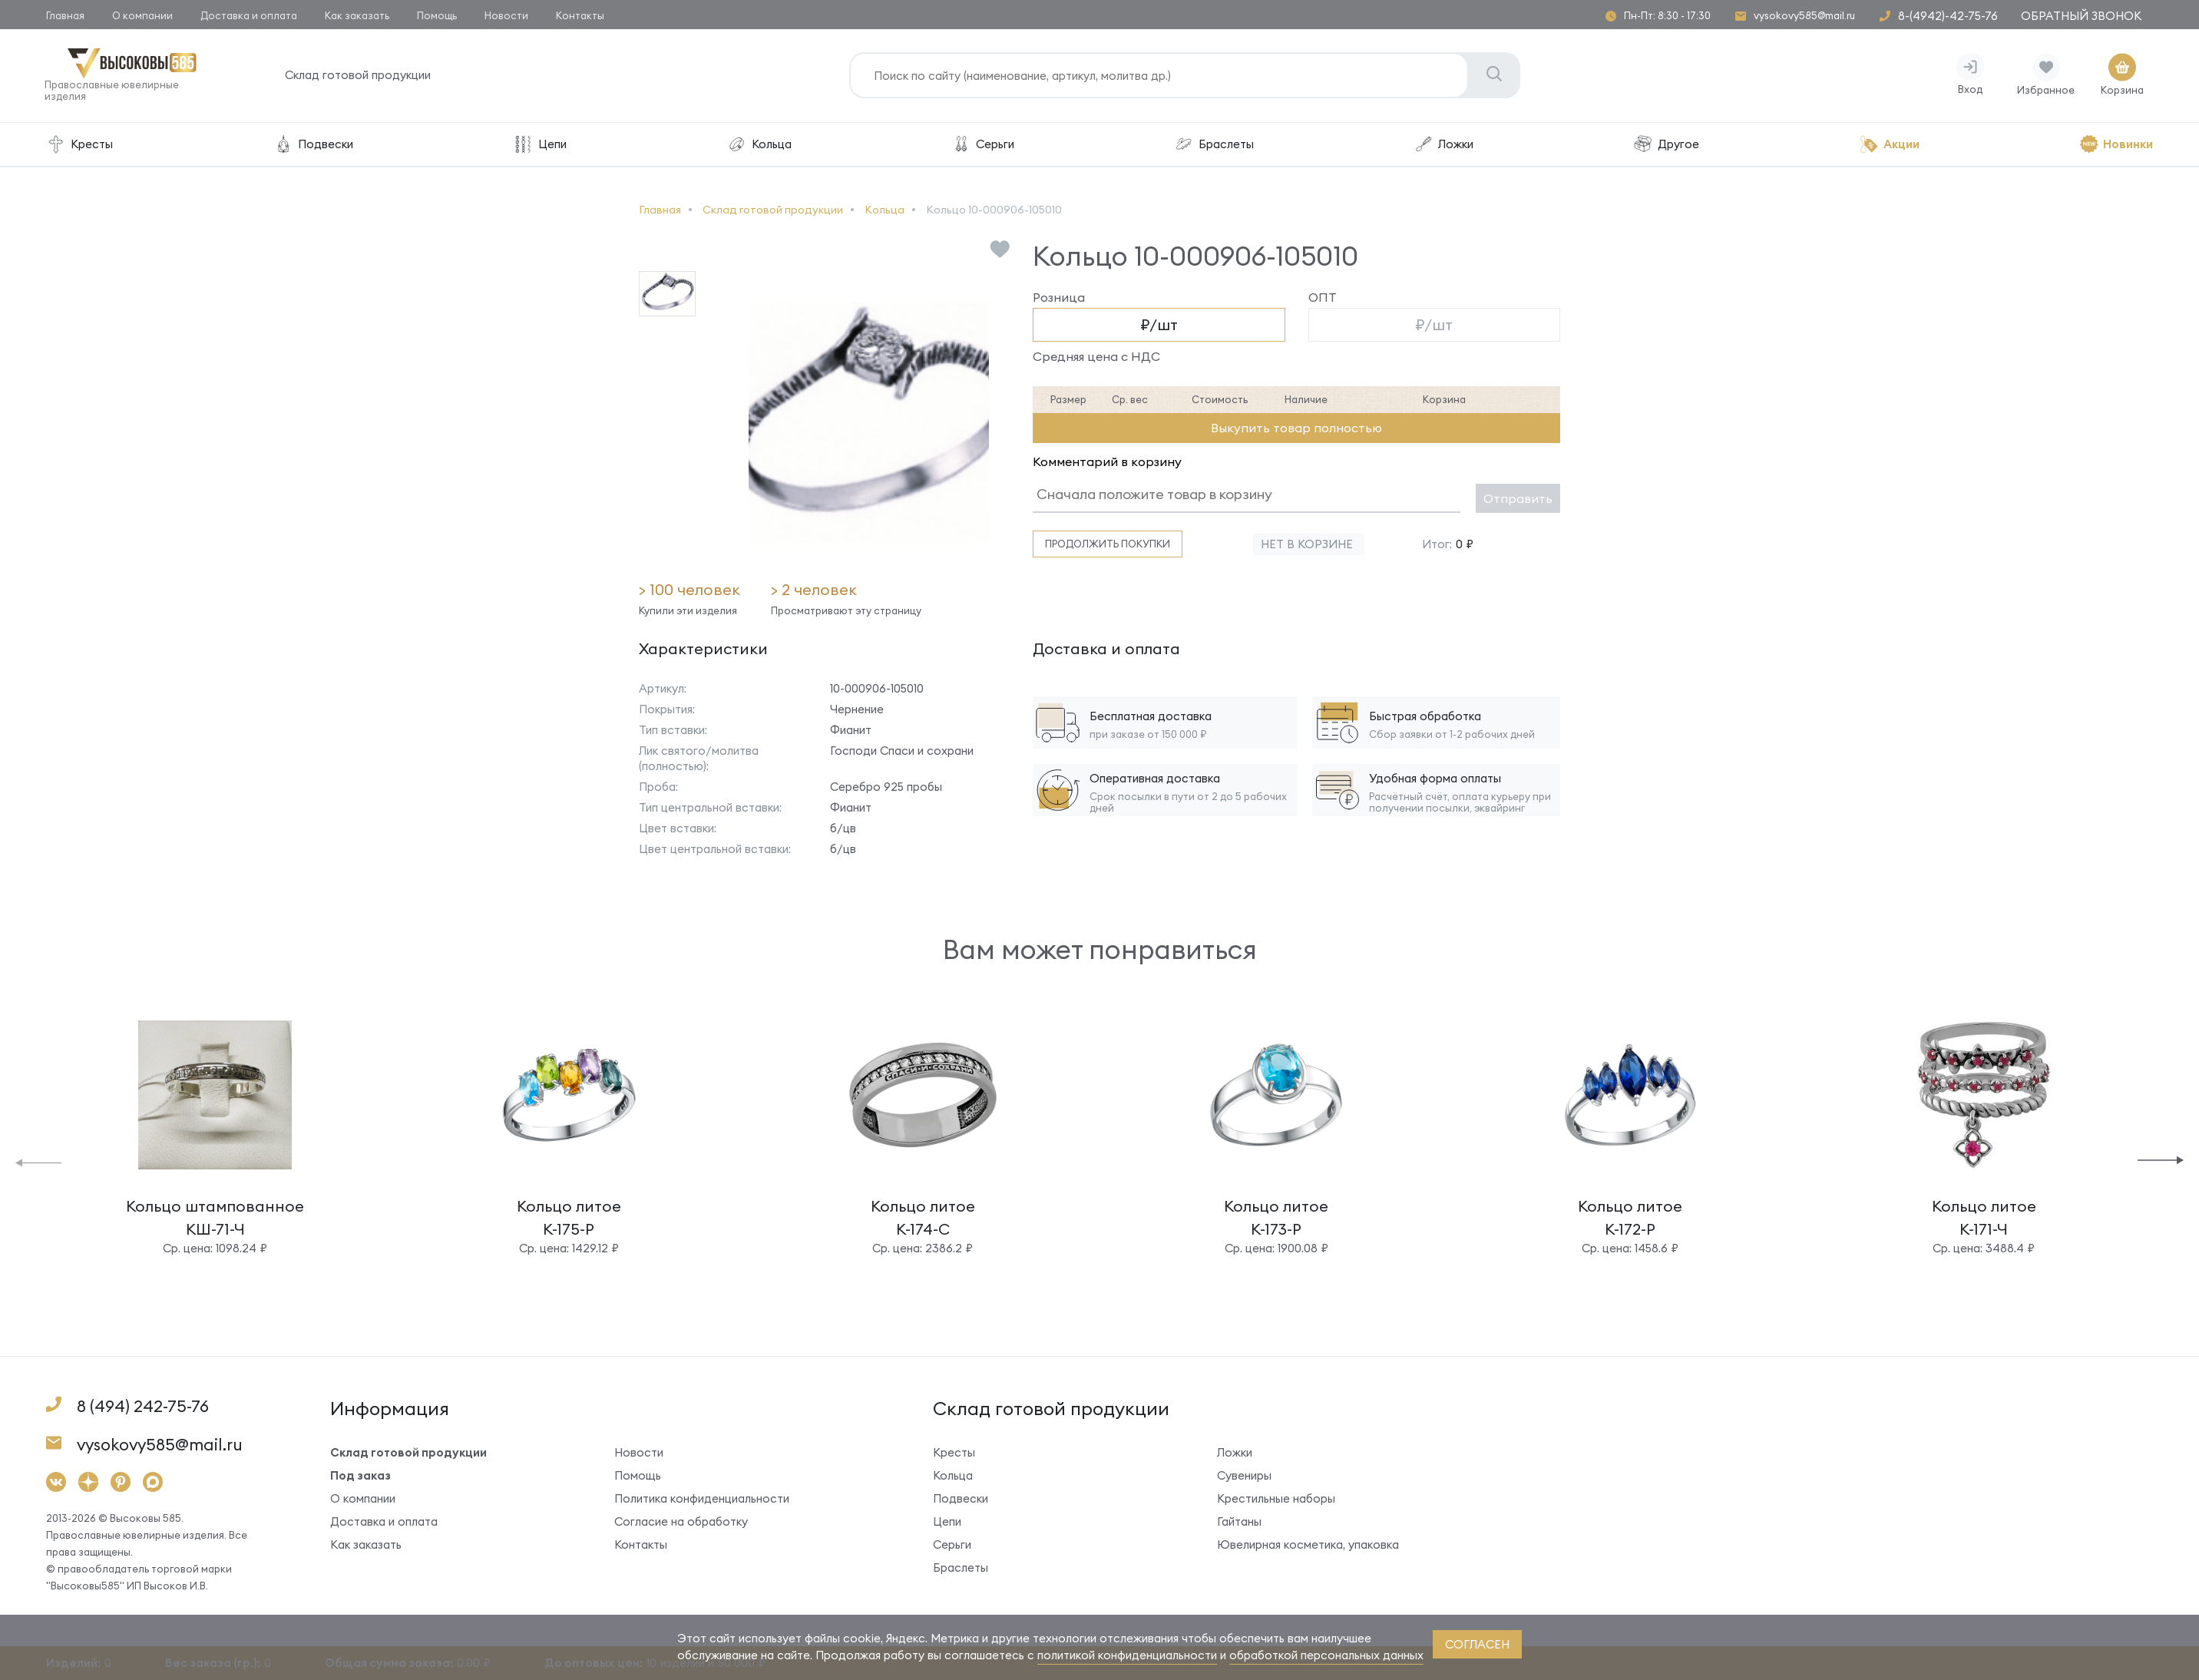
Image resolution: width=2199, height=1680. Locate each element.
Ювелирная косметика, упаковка (1308, 1545)
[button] (38, 1162)
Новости (506, 15)
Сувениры (1244, 1476)
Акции (1889, 145)
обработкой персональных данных (1326, 1655)
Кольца (759, 145)
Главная (65, 15)
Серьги (982, 145)
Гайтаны (1239, 1522)
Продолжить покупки (1107, 545)
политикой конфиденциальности (1127, 1655)
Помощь (437, 15)
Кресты (79, 145)
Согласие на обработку (681, 1522)
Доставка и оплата (248, 15)
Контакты (580, 15)
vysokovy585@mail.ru (1804, 15)
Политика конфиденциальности (701, 1499)
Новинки (2116, 145)
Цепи (540, 145)
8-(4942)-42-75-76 (1948, 15)
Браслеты (1214, 145)
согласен (1477, 1644)
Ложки (1443, 145)
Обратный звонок (2081, 15)
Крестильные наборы (1276, 1499)
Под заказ (360, 1476)
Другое (1666, 145)
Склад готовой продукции (359, 76)
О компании (142, 15)
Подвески (313, 145)
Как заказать (357, 15)
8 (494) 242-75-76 (143, 1407)
